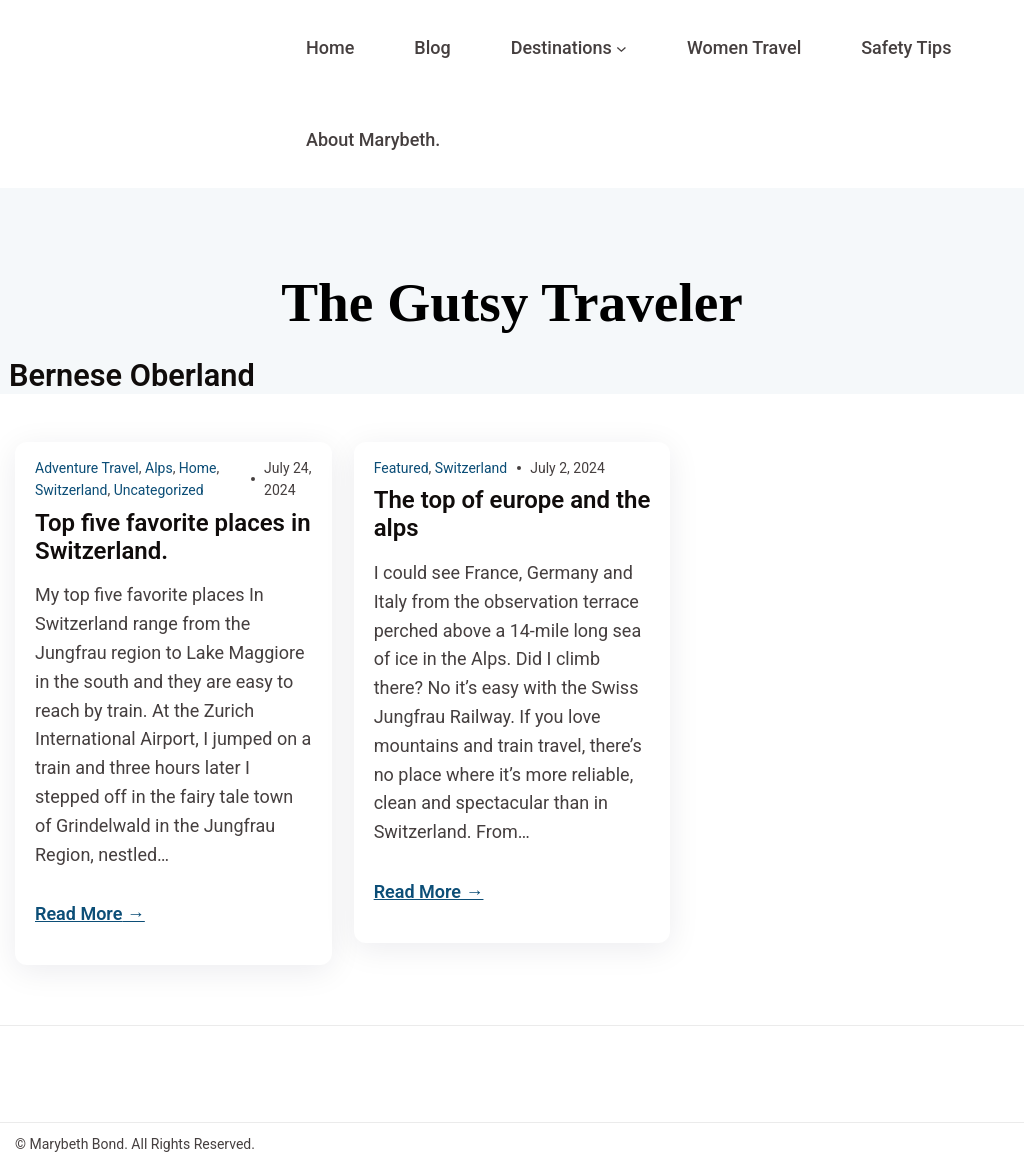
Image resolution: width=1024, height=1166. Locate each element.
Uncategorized (159, 490)
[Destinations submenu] (621, 48)
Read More (78, 913)
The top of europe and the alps (512, 514)
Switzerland (71, 490)
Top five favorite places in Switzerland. (173, 537)
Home (198, 468)
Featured (401, 468)
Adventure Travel (87, 468)
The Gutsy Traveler (512, 302)
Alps (159, 468)
